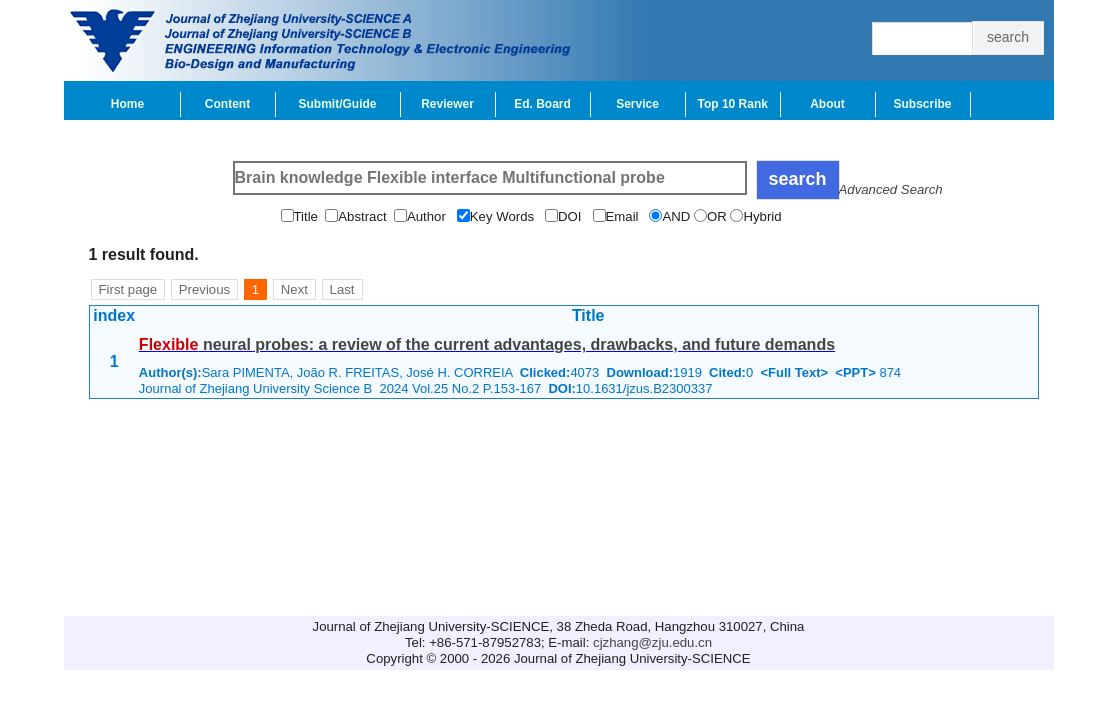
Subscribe (922, 104)
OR (718, 216)
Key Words (507, 216)
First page (128, 289)
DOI (575, 216)
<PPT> (855, 372)
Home (127, 104)
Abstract (366, 216)
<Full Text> (794, 372)
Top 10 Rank (733, 104)
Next (294, 289)
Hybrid (764, 216)
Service (637, 104)
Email (628, 216)
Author (432, 216)
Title (310, 216)
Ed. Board (542, 104)
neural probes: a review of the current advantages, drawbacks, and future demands (487, 344)
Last (342, 289)
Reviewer (447, 104)
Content (227, 104)
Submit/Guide (338, 104)
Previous (204, 289)
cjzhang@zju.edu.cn (652, 642)
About (827, 104)
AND (678, 216)
